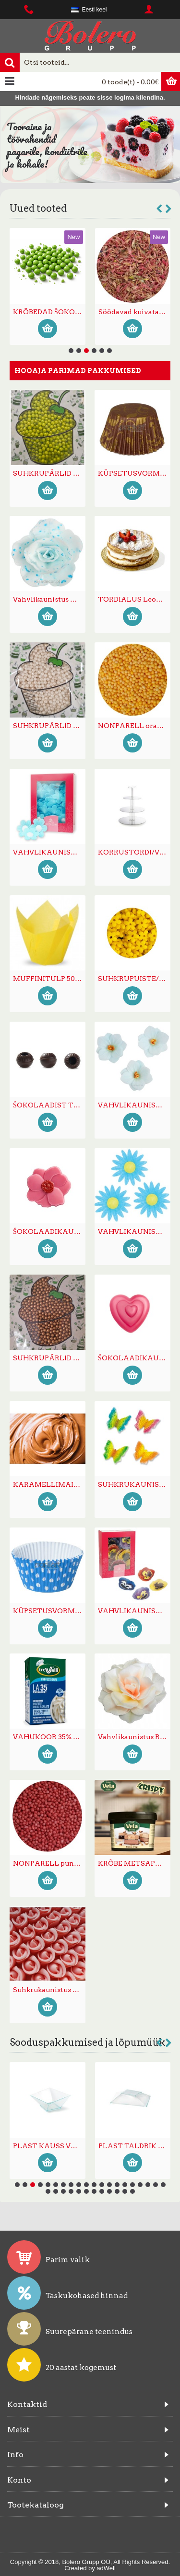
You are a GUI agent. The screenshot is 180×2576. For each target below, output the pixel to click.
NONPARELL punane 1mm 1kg (49, 1863)
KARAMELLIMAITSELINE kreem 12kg (49, 1484)
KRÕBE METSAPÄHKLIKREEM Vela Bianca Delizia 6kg (134, 1863)
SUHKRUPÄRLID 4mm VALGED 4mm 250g (49, 725)
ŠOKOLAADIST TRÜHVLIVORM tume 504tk (49, 1105)
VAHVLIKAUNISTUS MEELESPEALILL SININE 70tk (49, 852)
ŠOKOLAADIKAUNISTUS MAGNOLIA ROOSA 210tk (49, 1231)
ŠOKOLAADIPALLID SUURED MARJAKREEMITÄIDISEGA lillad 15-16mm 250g (49, 312)
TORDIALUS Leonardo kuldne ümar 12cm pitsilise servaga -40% (134, 599)
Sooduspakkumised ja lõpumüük (88, 2042)
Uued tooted (38, 208)
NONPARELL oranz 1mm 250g (134, 725)
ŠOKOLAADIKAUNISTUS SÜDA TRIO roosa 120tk (134, 1358)
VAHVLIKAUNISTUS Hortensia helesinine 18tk (134, 1105)
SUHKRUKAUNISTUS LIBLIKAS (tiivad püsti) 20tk (134, 1484)
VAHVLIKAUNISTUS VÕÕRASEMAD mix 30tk (134, 1611)
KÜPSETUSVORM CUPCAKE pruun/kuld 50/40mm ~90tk (134, 473)
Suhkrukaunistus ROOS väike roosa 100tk (49, 1990)
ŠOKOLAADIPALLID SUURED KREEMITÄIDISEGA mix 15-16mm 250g (134, 312)
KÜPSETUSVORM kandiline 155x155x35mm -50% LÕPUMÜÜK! (49, 2146)
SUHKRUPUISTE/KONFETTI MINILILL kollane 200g (134, 978)
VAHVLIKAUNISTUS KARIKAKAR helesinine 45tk (134, 1231)
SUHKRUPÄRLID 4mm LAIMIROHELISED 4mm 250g (49, 473)
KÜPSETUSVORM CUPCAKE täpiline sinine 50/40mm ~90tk (49, 1611)
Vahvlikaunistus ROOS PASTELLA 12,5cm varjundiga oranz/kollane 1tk (134, 1737)
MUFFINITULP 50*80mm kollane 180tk (49, 978)
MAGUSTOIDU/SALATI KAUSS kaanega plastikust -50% (134, 2146)
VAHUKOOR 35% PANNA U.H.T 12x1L (49, 1737)
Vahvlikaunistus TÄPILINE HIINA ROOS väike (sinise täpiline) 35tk (49, 599)
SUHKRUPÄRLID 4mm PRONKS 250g (49, 1358)
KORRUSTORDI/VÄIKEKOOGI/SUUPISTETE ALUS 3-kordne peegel (134, 852)
